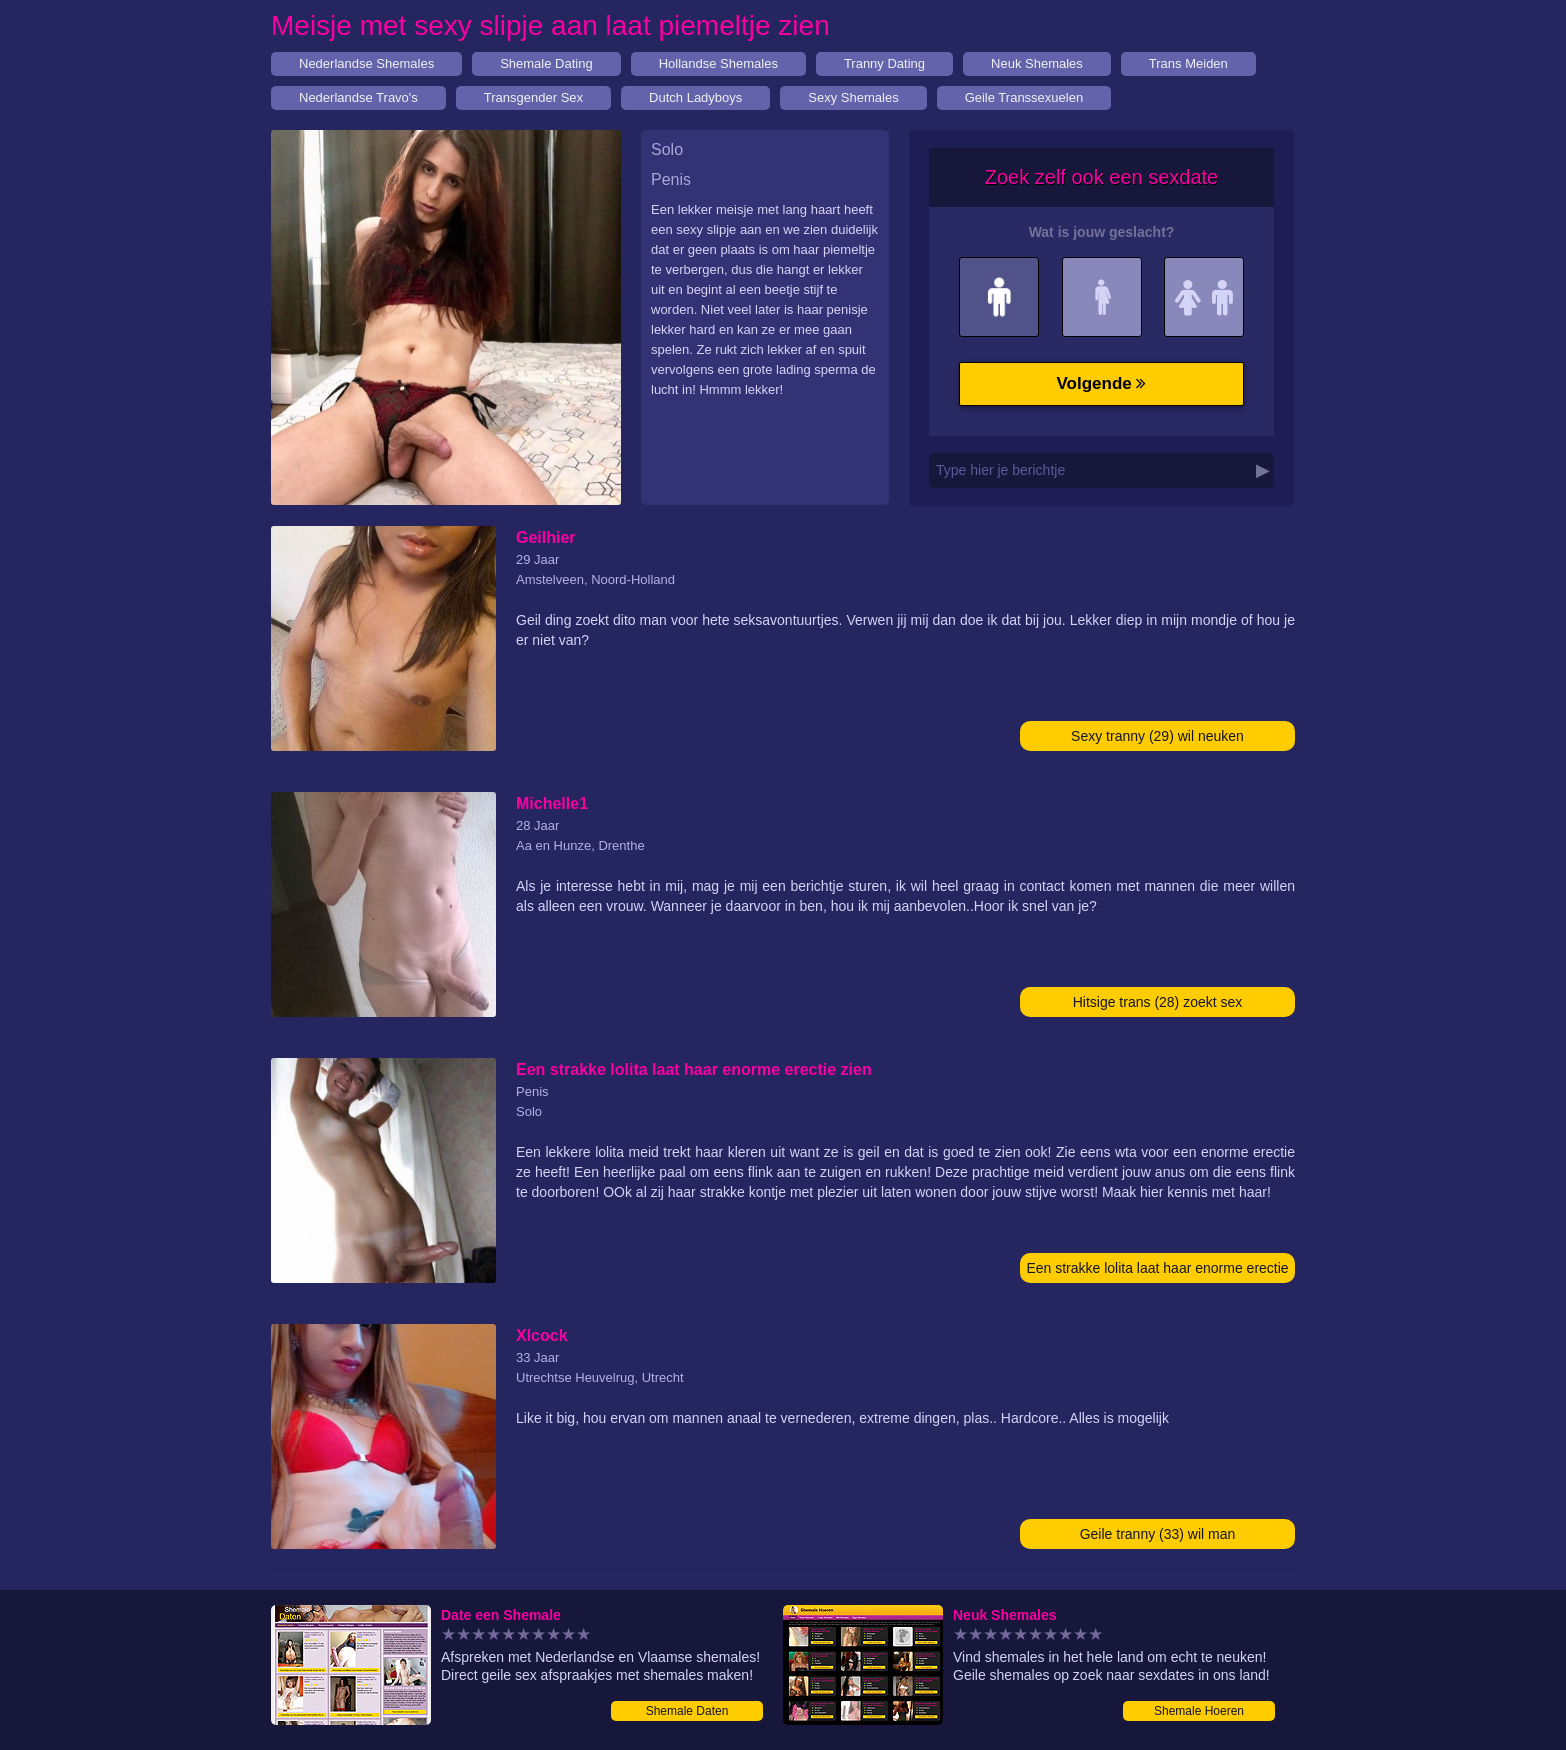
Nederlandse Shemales (366, 63)
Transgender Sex (533, 97)
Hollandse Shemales (718, 63)
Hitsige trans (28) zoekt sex (1158, 1002)
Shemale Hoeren (1199, 1711)
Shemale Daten (687, 1711)
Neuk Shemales (1037, 63)
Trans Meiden (1188, 63)
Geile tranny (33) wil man (1158, 1534)
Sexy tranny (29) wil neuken (1157, 736)
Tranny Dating (884, 63)
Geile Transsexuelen (1024, 97)
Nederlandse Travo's (358, 97)
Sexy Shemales (853, 97)
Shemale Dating (546, 63)
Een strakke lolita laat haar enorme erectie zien (1157, 1271)
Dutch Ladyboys (695, 97)
